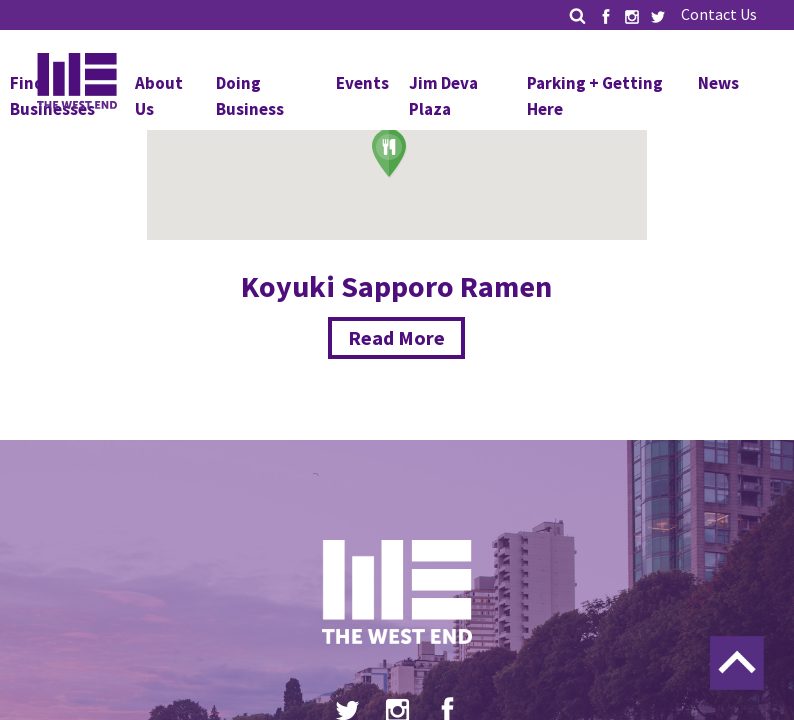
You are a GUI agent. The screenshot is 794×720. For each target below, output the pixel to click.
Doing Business (250, 96)
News (718, 83)
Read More (396, 337)
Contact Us (719, 14)
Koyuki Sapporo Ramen (396, 286)
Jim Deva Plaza (443, 96)
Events (362, 83)
